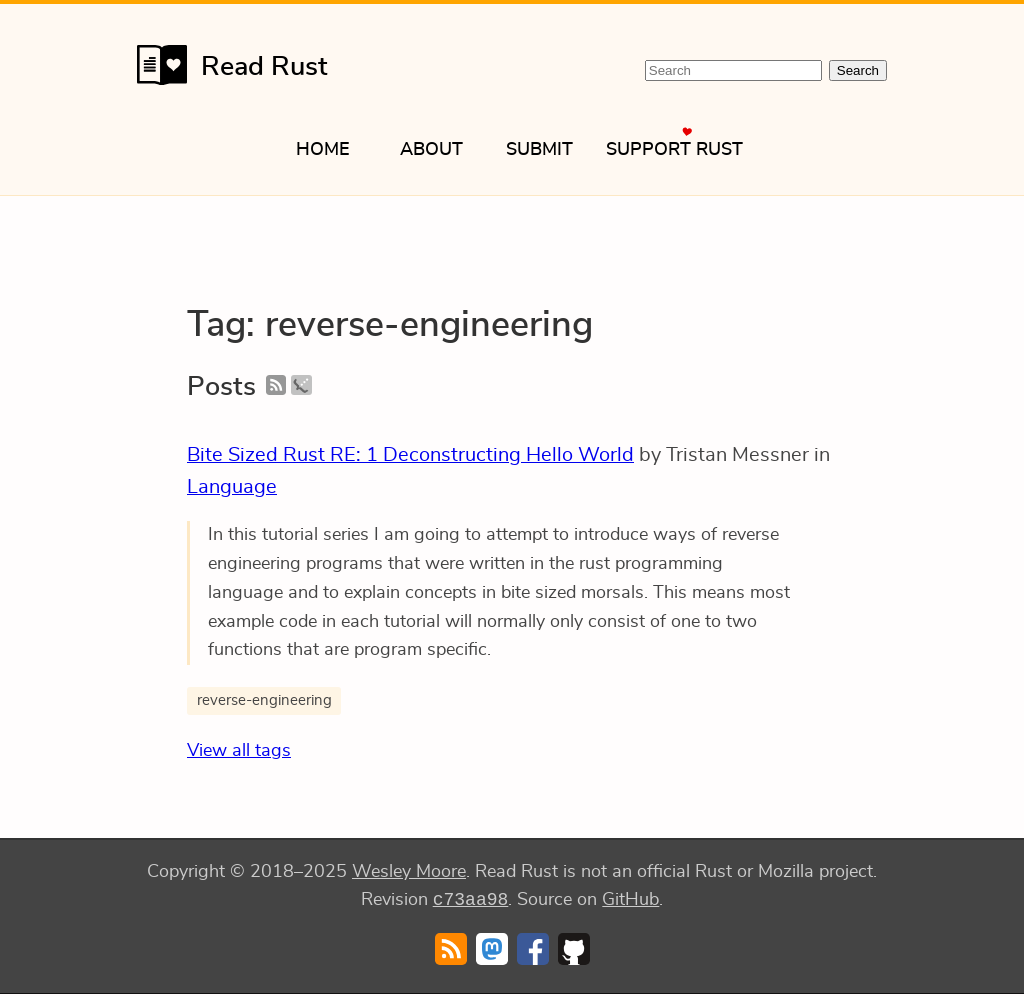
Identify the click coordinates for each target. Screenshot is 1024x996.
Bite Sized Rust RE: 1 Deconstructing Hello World (410, 455)
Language (232, 487)
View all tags (239, 751)
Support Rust (674, 150)
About (431, 150)
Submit (539, 150)
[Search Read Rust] (733, 70)
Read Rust (232, 65)
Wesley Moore (409, 872)
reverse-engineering (264, 700)
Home (323, 150)
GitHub (630, 902)
